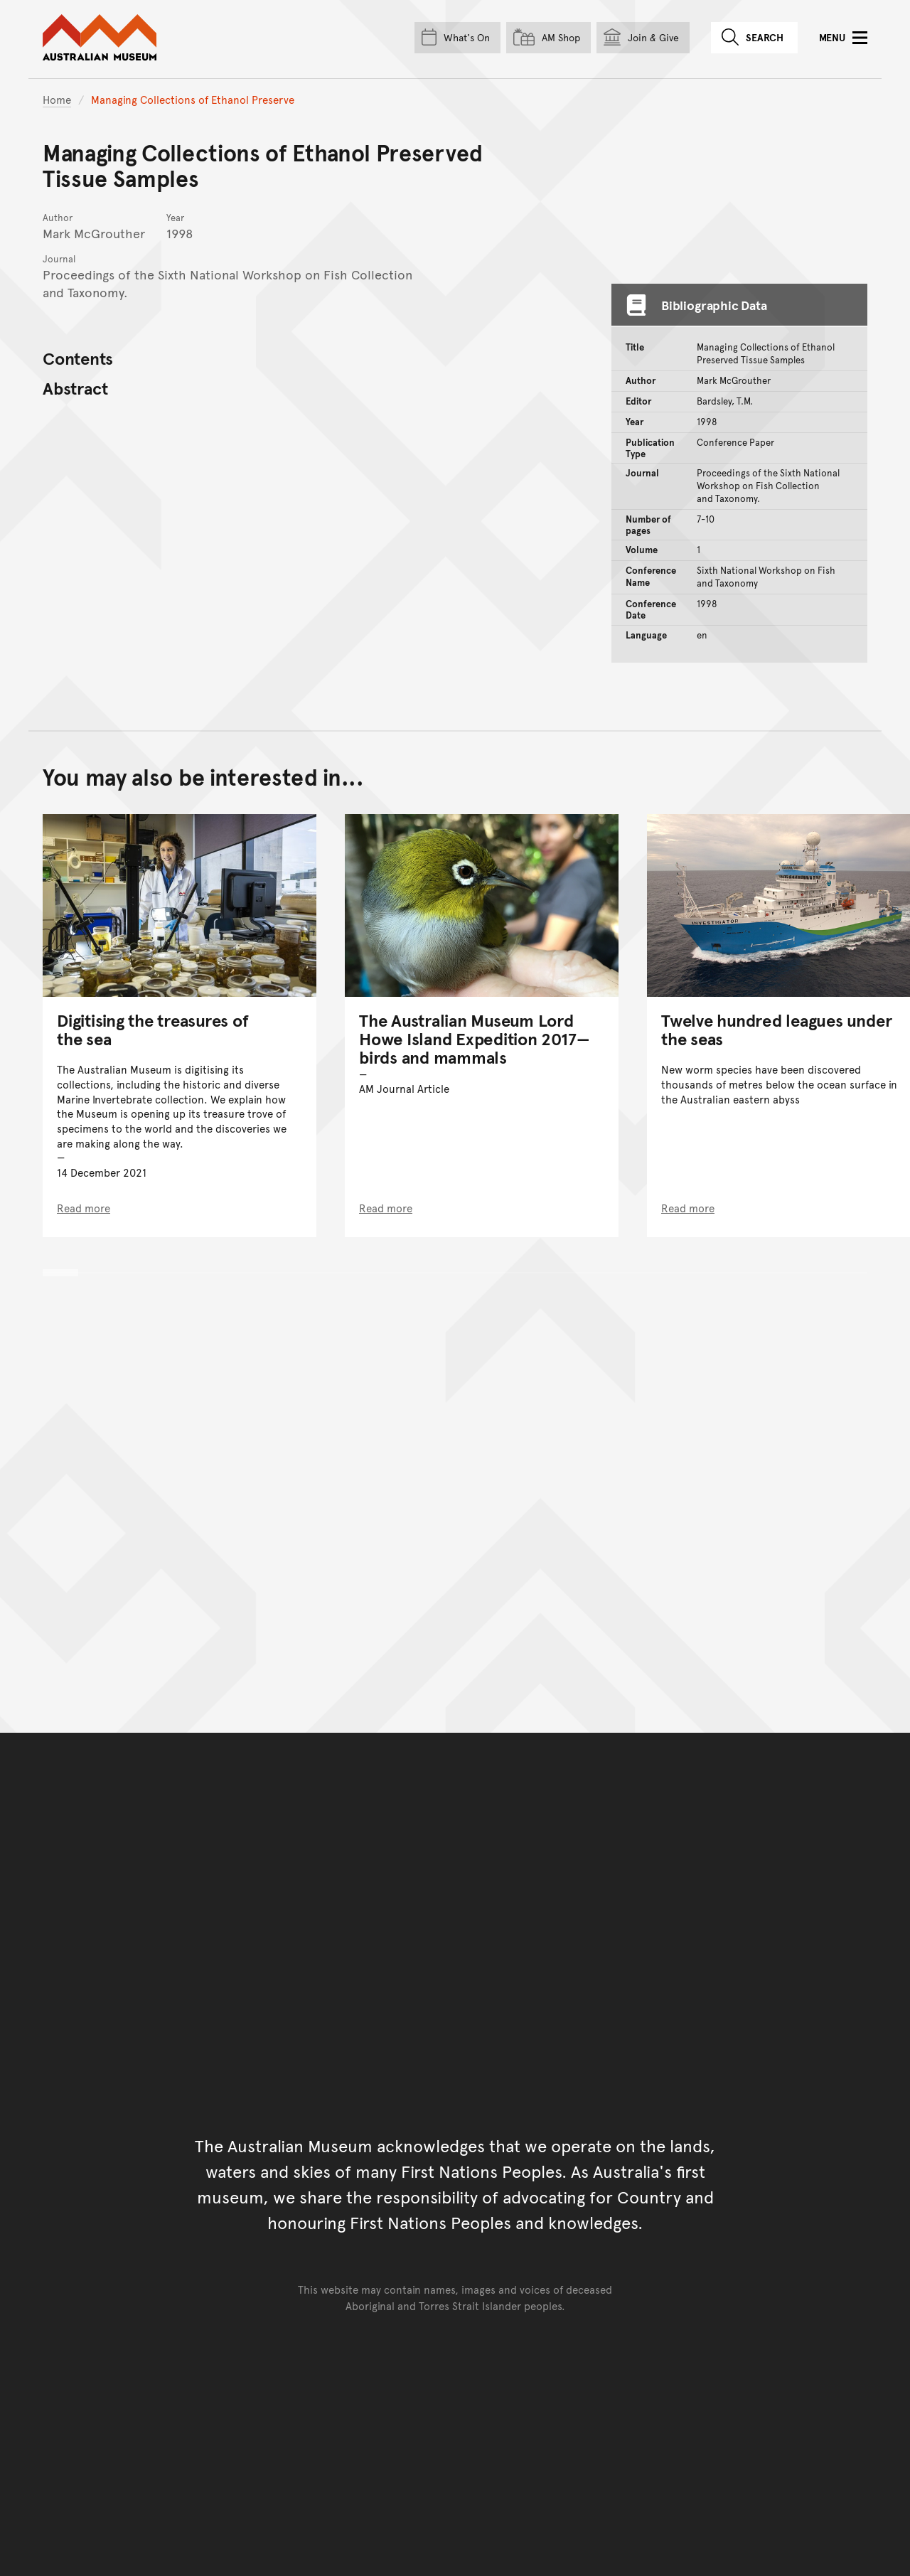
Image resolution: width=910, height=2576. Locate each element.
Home (57, 99)
